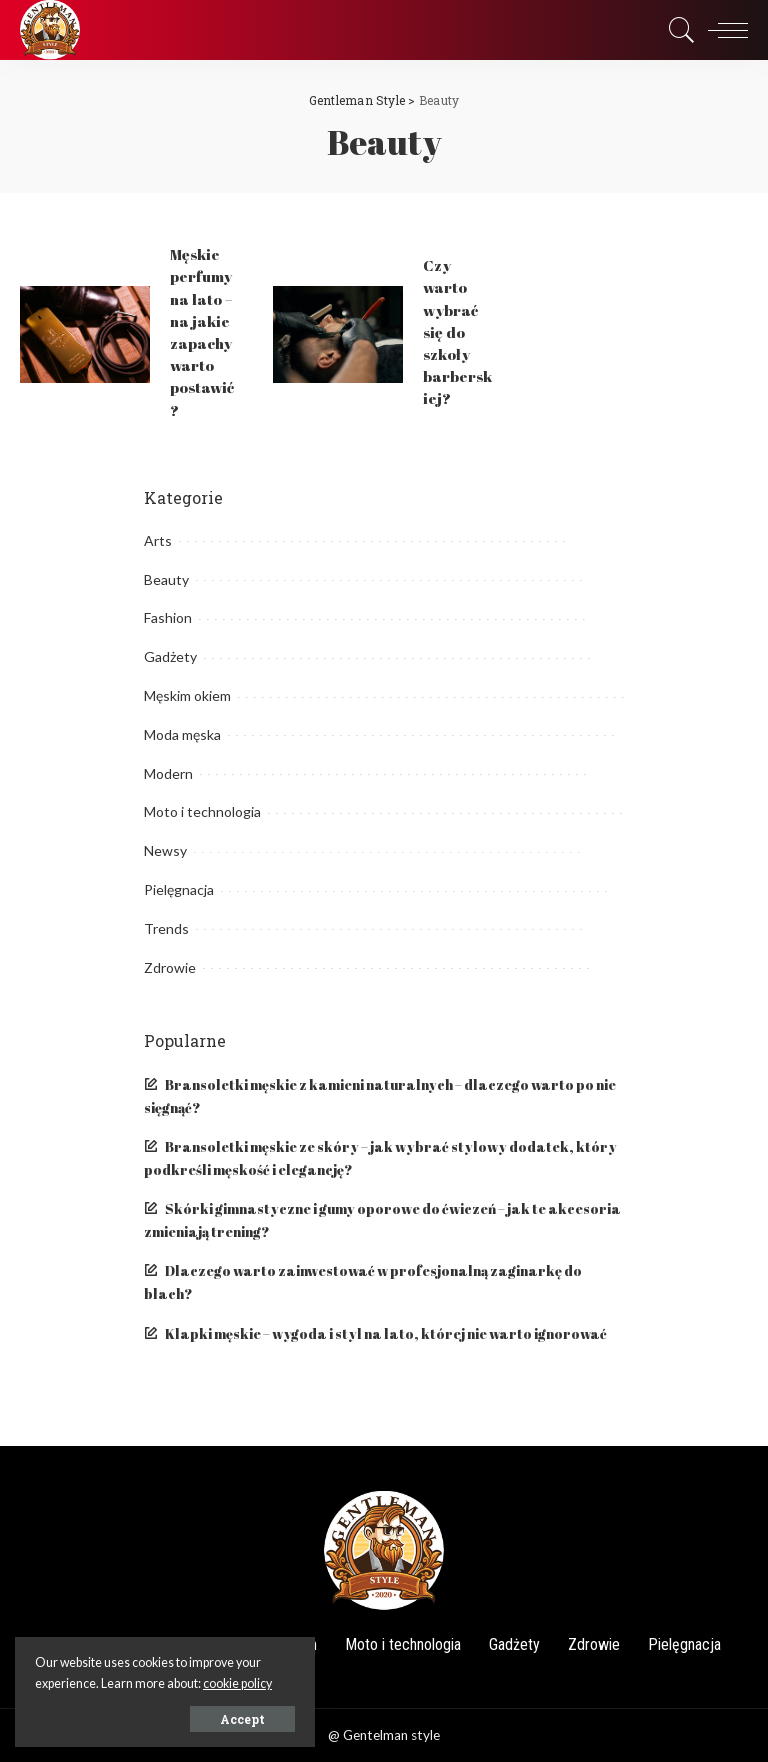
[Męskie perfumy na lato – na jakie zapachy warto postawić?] (85, 335)
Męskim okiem (187, 695)
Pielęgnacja (179, 889)
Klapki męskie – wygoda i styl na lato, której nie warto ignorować (386, 1334)
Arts (158, 540)
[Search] (677, 30)
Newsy (165, 850)
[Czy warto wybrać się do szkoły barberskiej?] (338, 335)
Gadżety (170, 656)
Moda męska (182, 734)
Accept (242, 1719)
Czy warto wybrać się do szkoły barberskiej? (457, 331)
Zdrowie (170, 967)
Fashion (168, 617)
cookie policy (237, 1683)
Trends (166, 928)
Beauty (166, 579)
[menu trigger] (723, 30)
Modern (168, 773)
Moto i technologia (202, 811)
